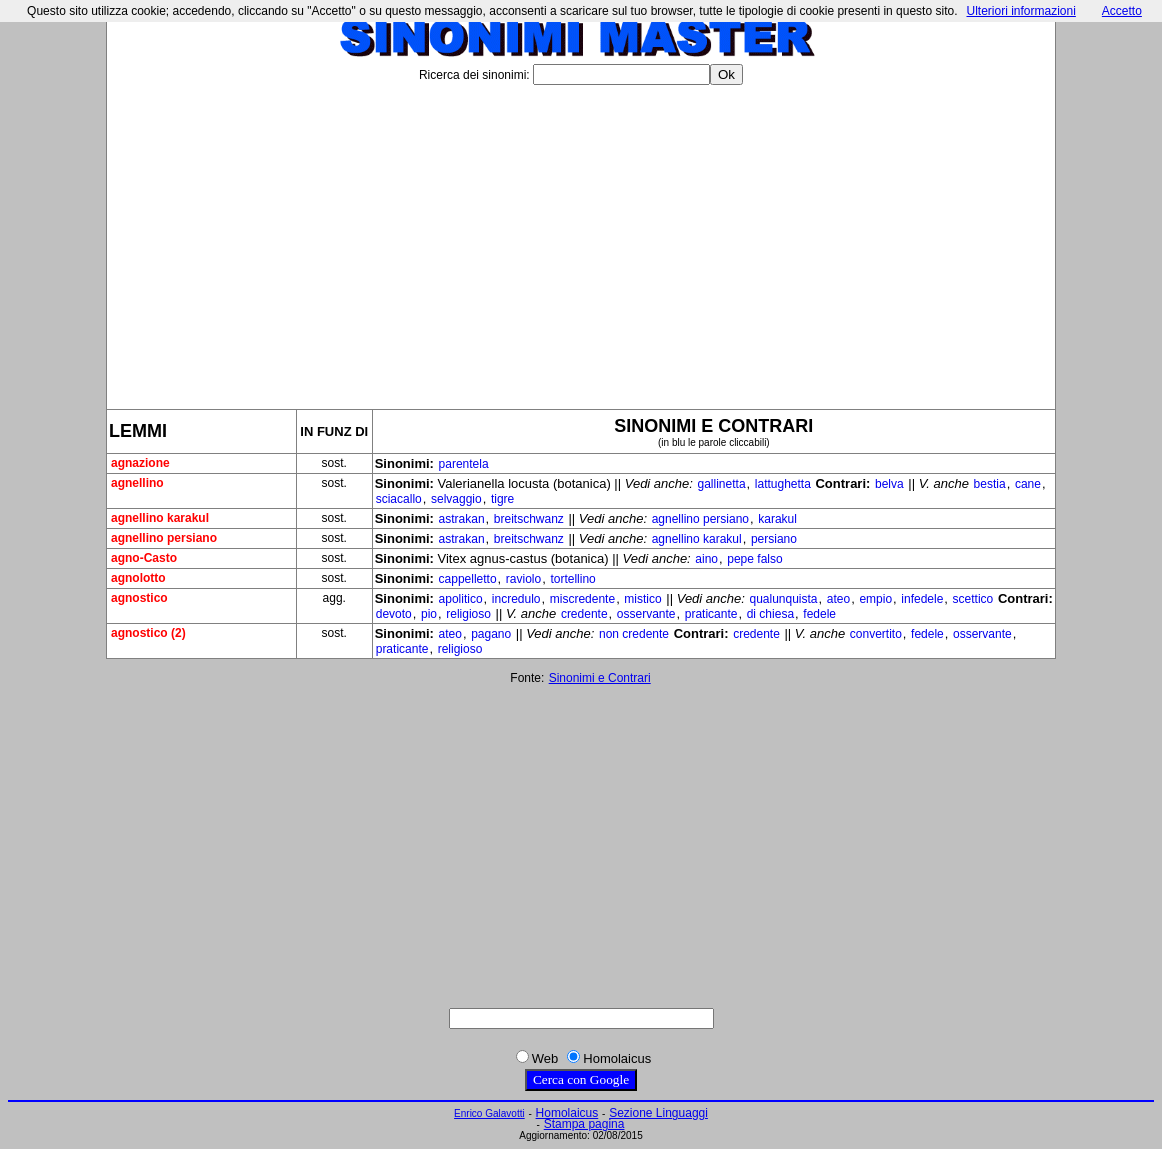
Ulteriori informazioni (1020, 11)
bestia (990, 484)
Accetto (1122, 11)
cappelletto (468, 579)
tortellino (572, 579)
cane (1028, 484)
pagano (491, 634)
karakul (777, 519)
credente (584, 614)
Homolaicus (567, 1113)
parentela (464, 464)
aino (706, 559)
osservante (646, 614)
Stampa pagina (584, 1124)
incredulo (516, 599)
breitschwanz (529, 519)
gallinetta (722, 484)
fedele (819, 614)
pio (429, 614)
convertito (876, 634)
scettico (973, 599)
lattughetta (783, 484)
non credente (634, 634)
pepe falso (754, 559)
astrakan (462, 519)
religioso (468, 614)
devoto (394, 614)
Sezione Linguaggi (658, 1113)
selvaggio (456, 499)
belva (889, 484)
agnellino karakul (697, 539)
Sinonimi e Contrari (600, 678)
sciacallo (399, 499)
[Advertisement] (581, 239)
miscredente (582, 599)
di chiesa (770, 614)
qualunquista (783, 599)
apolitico (461, 599)
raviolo (523, 579)
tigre (502, 499)
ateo (838, 599)
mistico (642, 599)
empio (875, 599)
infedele (922, 599)
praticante (711, 614)
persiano (774, 539)
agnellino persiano (700, 519)
